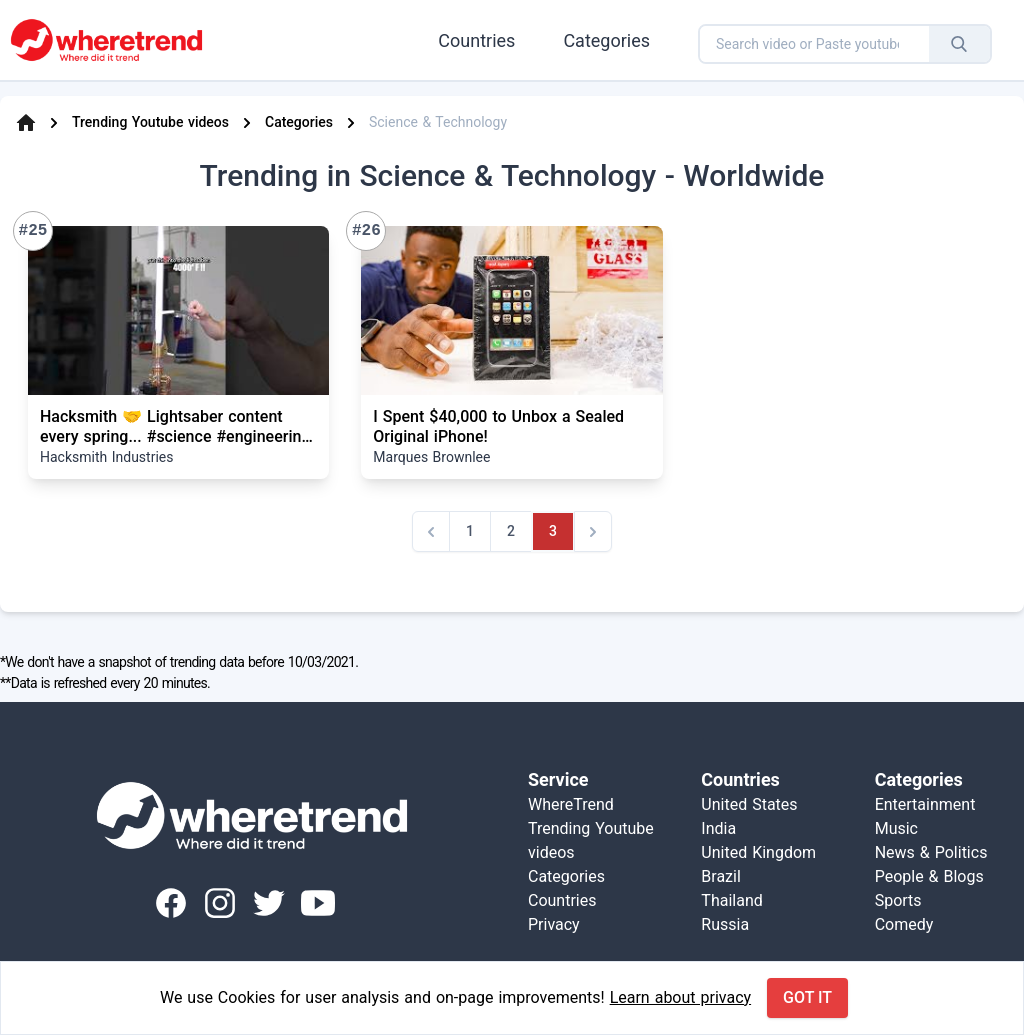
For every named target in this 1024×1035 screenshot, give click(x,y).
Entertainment (925, 804)
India (718, 828)
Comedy (904, 924)
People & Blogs (929, 876)
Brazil (721, 876)
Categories (606, 40)
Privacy (554, 924)
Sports (898, 900)
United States (749, 804)
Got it (807, 997)
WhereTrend (571, 804)
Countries (476, 40)
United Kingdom (758, 852)
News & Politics (931, 852)
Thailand (731, 900)
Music (896, 828)
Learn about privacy (680, 997)
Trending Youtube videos (150, 122)
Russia (725, 924)
